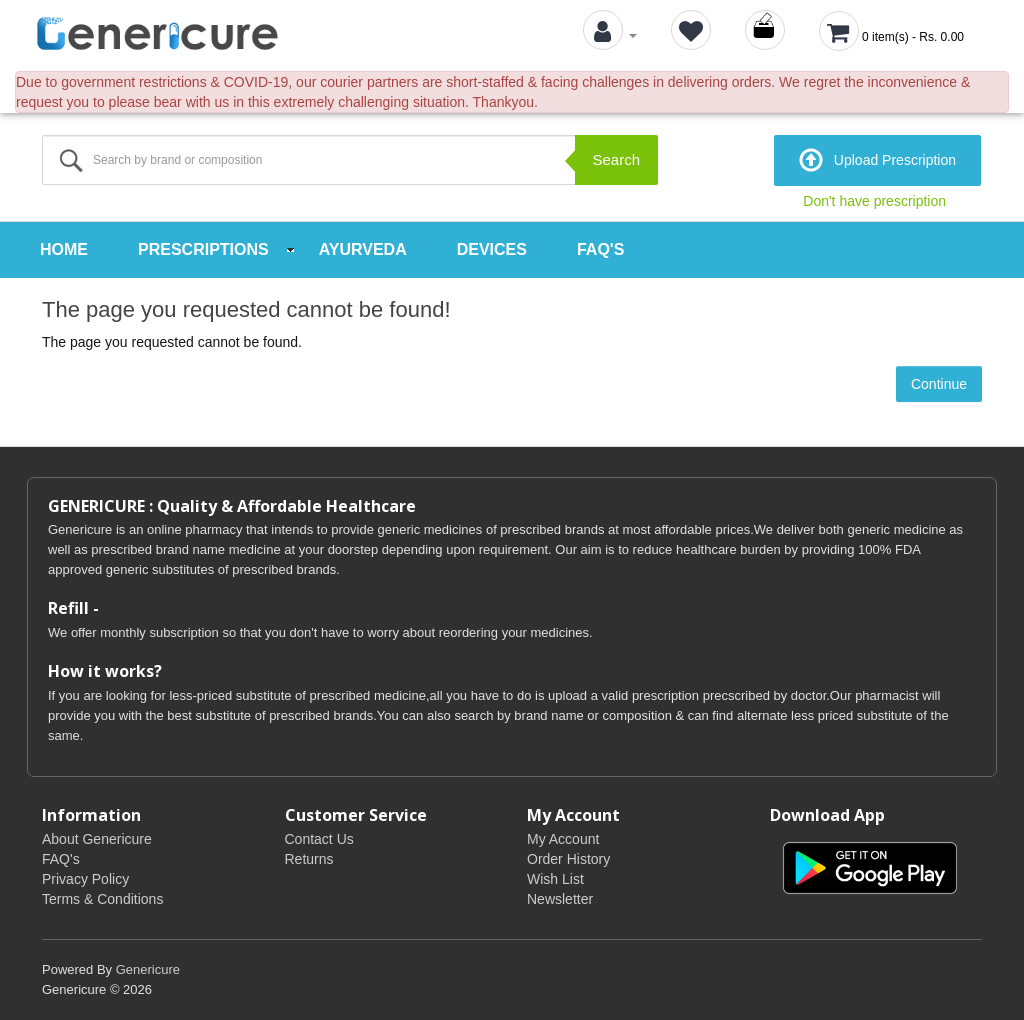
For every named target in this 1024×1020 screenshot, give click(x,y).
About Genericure (97, 839)
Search (616, 159)
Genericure (148, 969)
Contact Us (319, 839)
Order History (568, 859)
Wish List (555, 879)
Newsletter (560, 899)
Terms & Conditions (102, 899)
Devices (492, 249)
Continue (939, 384)
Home (64, 249)
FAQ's (600, 249)
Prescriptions (203, 249)
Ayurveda (363, 249)
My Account (563, 839)
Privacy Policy (85, 879)
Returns (309, 859)
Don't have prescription (874, 201)
